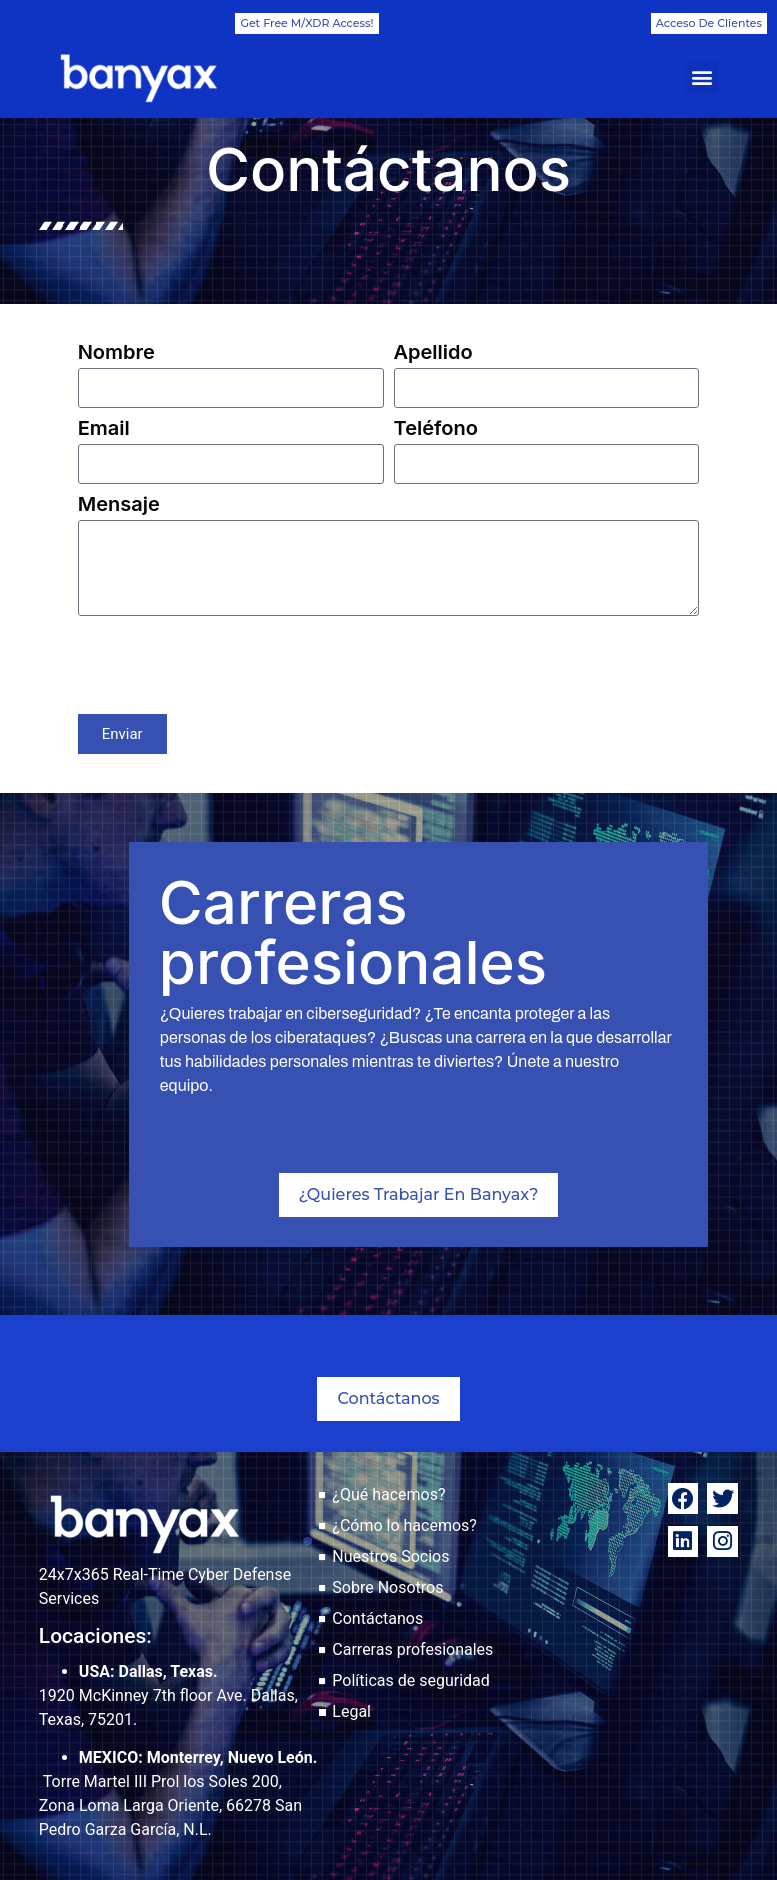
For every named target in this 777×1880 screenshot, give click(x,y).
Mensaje (119, 505)
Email (104, 429)
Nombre (116, 353)
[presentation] (230, 665)
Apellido (433, 353)
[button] (701, 77)
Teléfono (436, 429)
